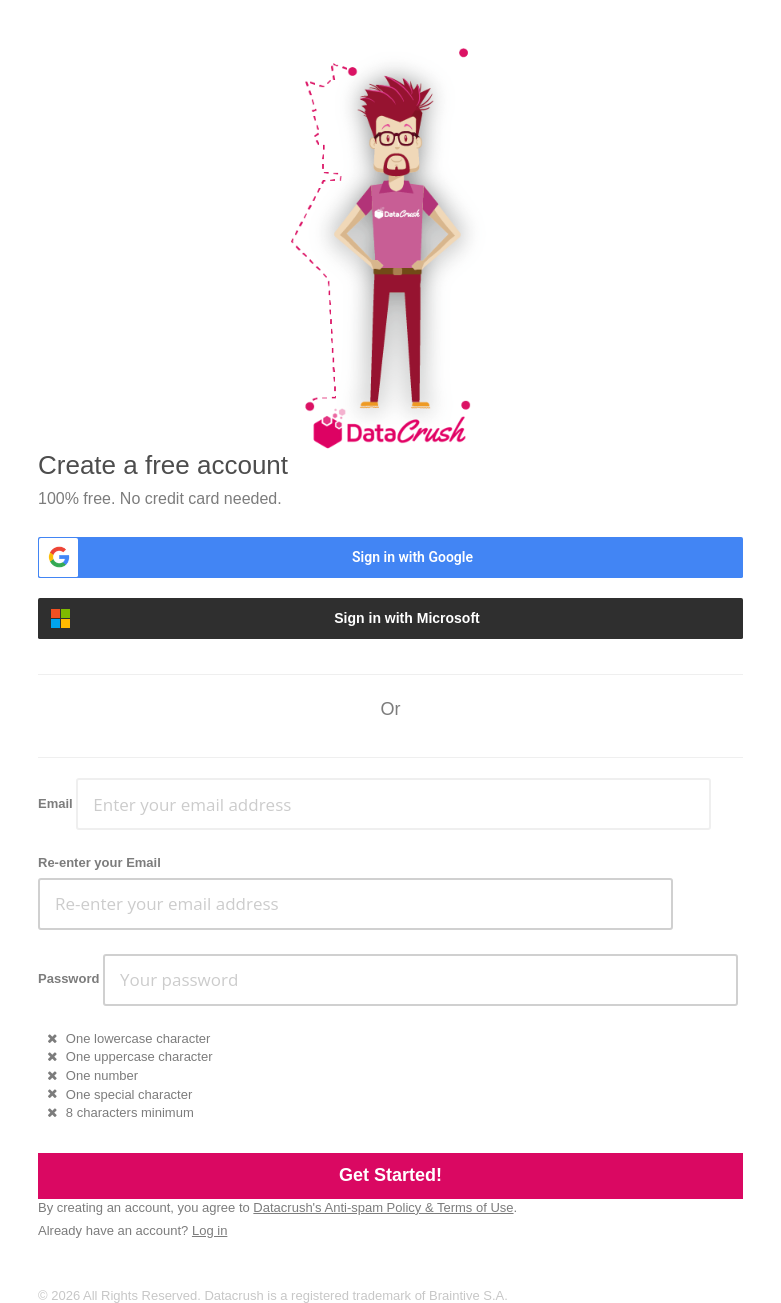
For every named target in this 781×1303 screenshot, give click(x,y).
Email (55, 803)
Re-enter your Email (99, 862)
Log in (209, 1230)
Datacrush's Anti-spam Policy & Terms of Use (383, 1207)
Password (68, 978)
